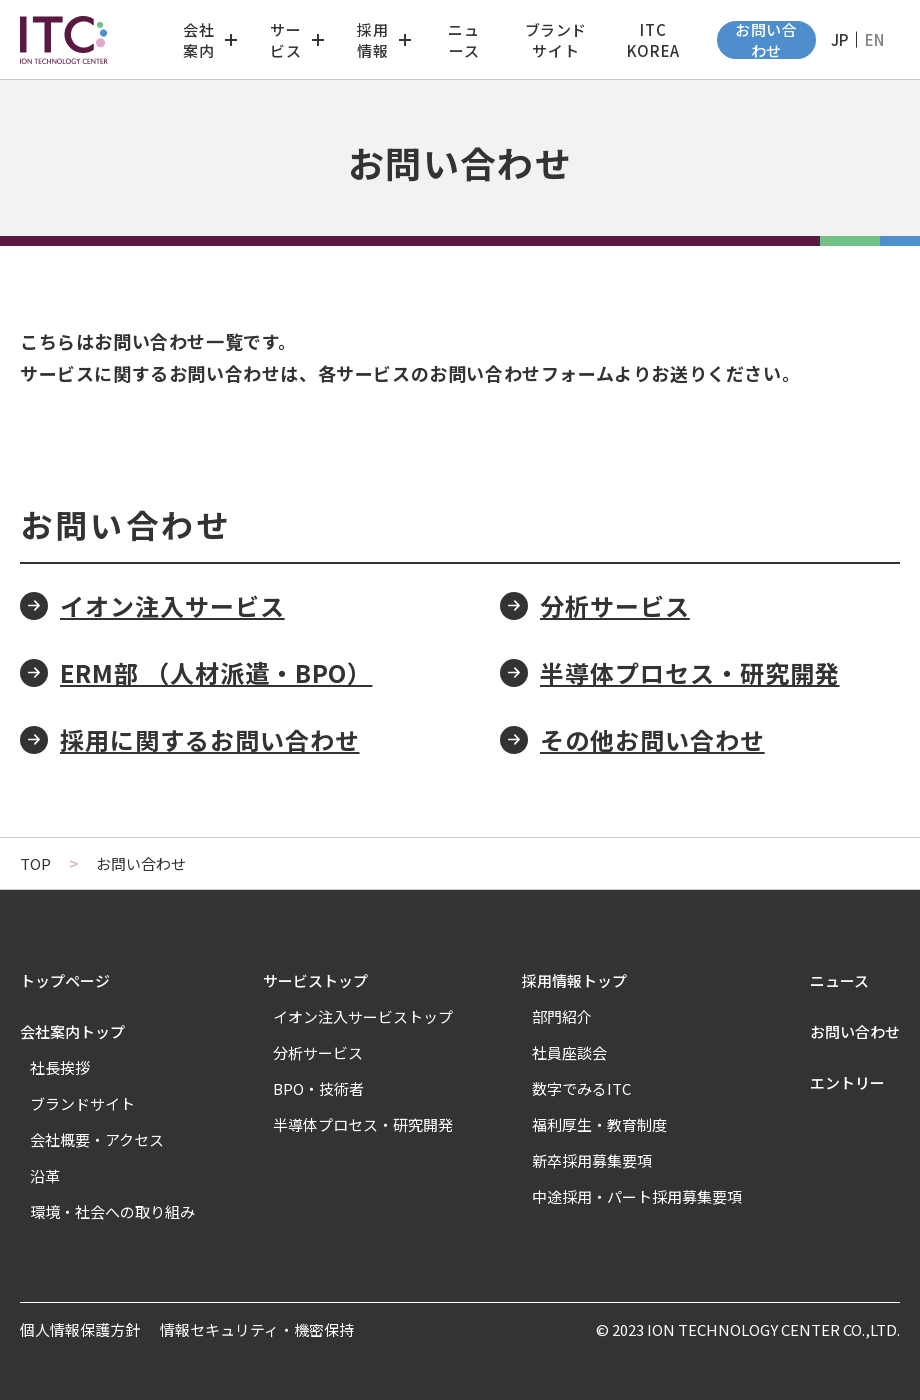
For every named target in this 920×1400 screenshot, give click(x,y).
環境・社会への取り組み (112, 1211)
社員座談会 (569, 1052)
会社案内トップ (72, 1031)
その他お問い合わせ (652, 739)
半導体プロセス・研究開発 (690, 672)
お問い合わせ (766, 40)
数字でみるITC (581, 1088)
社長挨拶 (60, 1067)
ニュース (463, 40)
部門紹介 (562, 1016)
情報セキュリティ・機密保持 (257, 1329)
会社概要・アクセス (97, 1139)
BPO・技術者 (318, 1088)
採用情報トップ (574, 980)
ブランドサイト (556, 40)
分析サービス (615, 605)
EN (875, 39)
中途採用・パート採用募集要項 (637, 1196)
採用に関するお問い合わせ (210, 739)
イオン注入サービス (172, 605)
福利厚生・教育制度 (599, 1124)
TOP (35, 863)
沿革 (45, 1175)
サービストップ (315, 980)
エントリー (847, 1082)
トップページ (65, 980)
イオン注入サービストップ (363, 1016)
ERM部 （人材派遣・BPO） (216, 672)
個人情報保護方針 (80, 1329)
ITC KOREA (653, 40)
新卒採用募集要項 (592, 1160)
